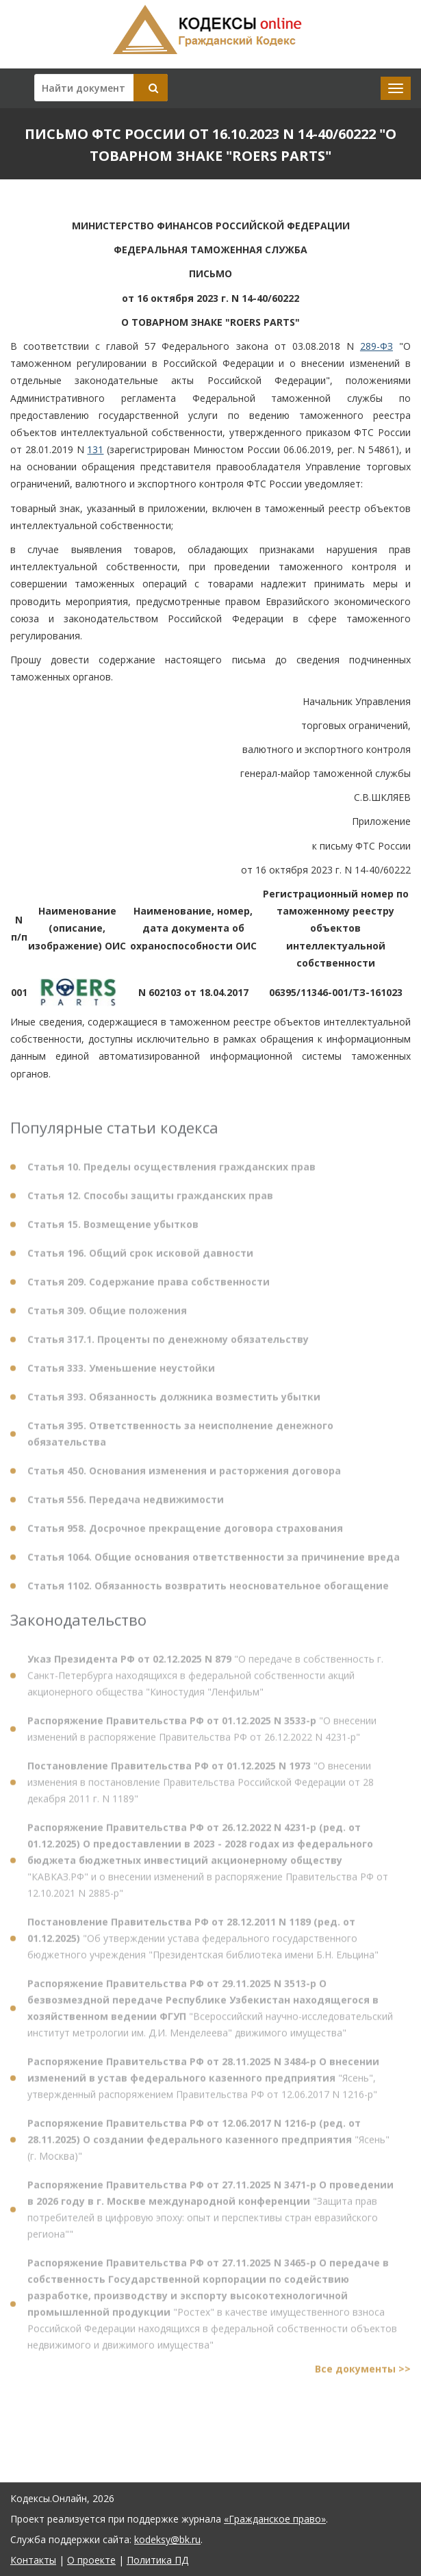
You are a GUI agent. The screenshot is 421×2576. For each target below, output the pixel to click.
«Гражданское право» (275, 2518)
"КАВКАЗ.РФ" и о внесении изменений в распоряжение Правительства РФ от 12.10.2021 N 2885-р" (207, 1865)
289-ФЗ (376, 346)
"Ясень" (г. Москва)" (208, 2145)
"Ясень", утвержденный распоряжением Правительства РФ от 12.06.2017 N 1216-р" (203, 2083)
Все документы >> (363, 2374)
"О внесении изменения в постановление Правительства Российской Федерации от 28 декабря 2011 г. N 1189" (200, 1788)
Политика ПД (157, 2559)
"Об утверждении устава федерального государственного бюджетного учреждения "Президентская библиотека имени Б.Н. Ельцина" (203, 1944)
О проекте (91, 2559)
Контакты (33, 2559)
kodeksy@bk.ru (167, 2539)
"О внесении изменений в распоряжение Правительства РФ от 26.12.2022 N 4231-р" (202, 1734)
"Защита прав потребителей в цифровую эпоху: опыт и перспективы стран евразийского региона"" (210, 2215)
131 (95, 449)
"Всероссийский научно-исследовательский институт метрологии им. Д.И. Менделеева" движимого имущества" (210, 2013)
